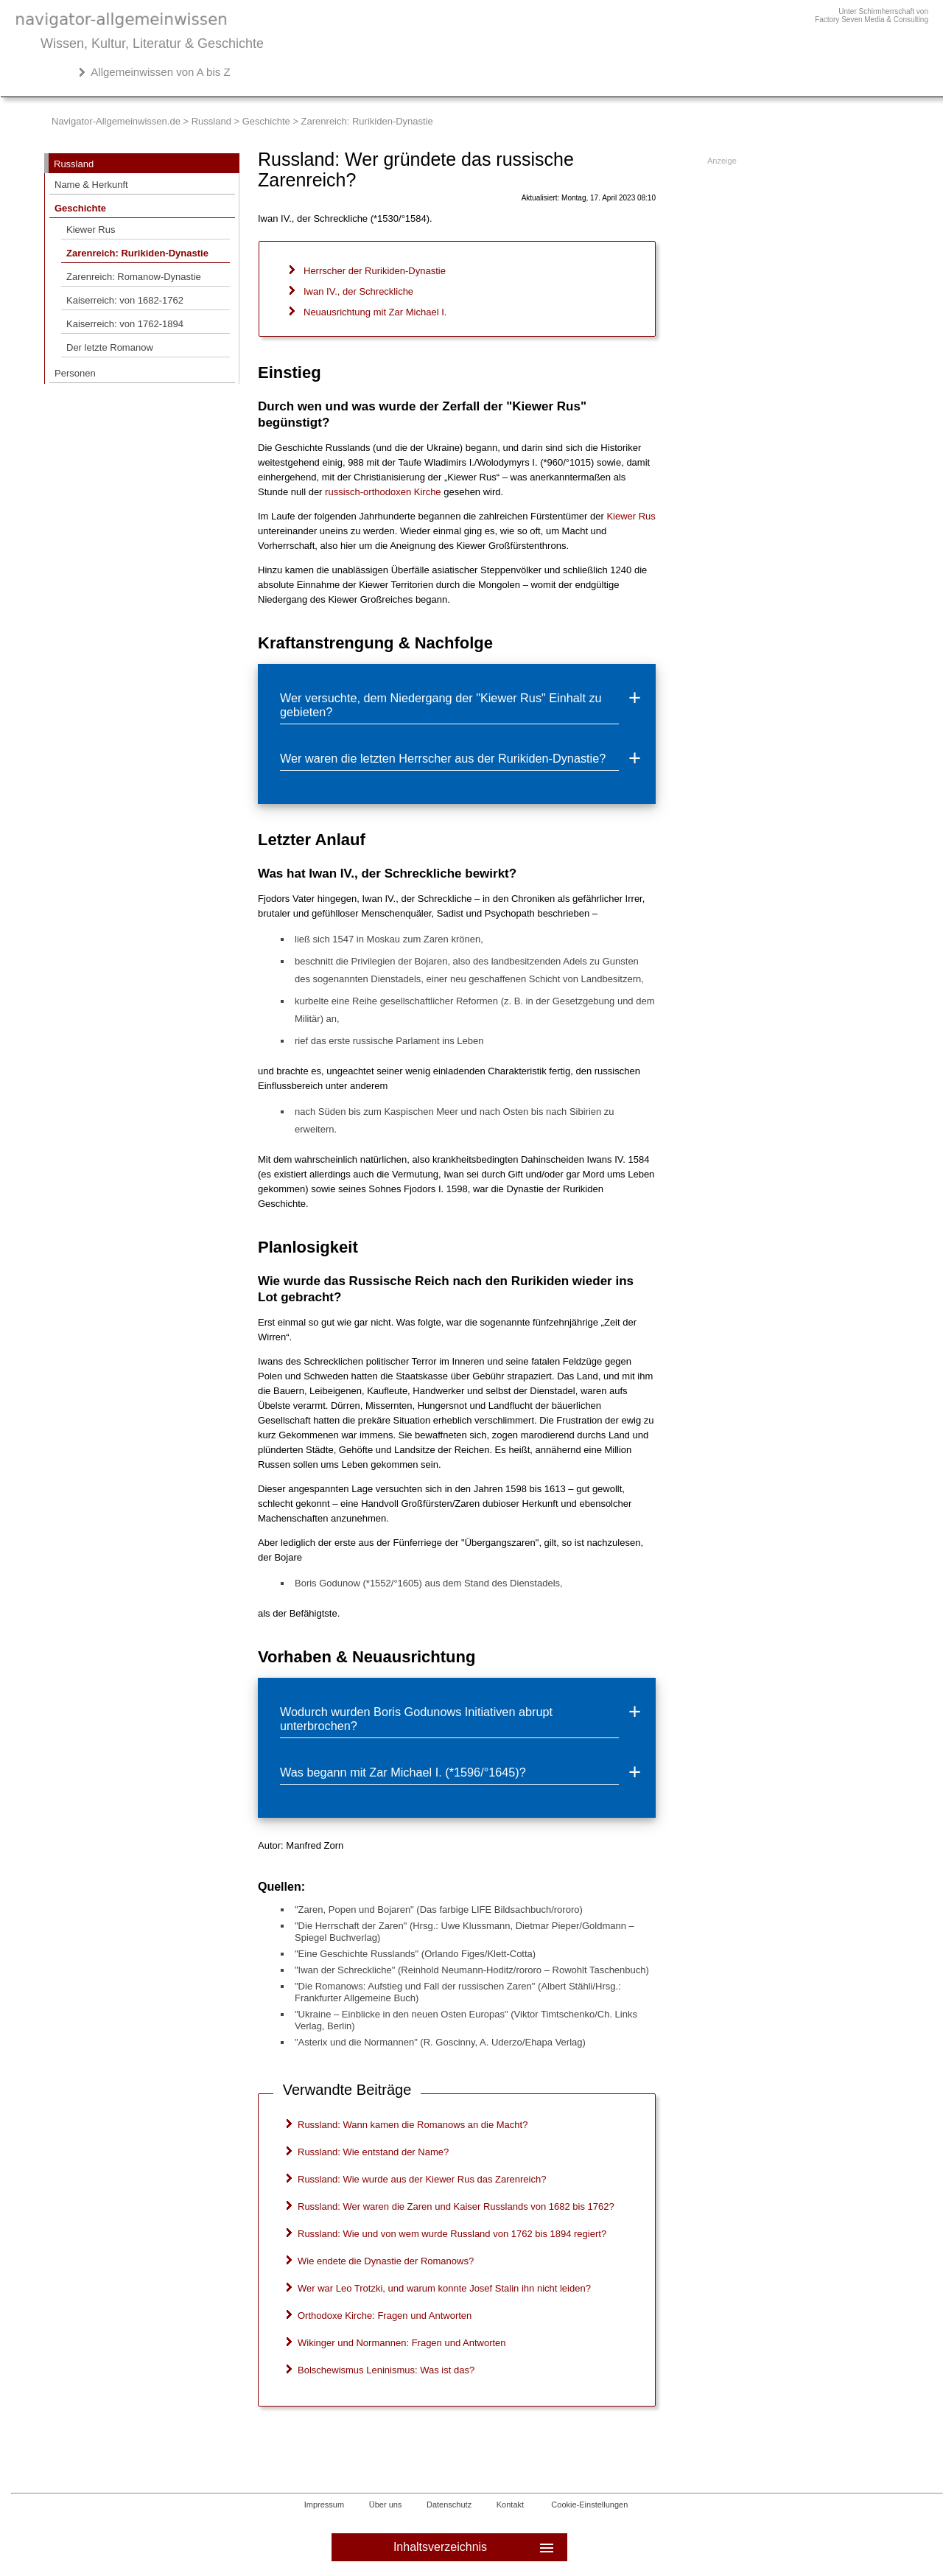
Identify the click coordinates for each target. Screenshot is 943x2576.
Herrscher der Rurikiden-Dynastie (375, 270)
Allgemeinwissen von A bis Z (160, 72)
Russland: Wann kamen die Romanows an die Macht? (412, 2124)
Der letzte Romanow (109, 347)
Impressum (324, 2504)
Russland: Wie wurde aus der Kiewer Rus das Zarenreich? (422, 2179)
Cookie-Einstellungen (589, 2504)
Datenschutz (449, 2504)
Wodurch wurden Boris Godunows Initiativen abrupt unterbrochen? (416, 1718)
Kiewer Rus (90, 229)
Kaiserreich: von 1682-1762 (124, 300)
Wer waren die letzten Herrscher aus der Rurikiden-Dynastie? (443, 758)
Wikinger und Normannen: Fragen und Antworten (402, 2342)
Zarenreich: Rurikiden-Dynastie (137, 253)
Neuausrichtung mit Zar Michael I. (375, 312)
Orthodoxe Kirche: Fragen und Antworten (385, 2315)
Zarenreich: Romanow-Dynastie (133, 276)
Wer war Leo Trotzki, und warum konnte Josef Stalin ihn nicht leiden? (444, 2288)
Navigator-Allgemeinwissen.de (116, 121)
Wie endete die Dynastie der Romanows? (386, 2261)
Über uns (385, 2504)
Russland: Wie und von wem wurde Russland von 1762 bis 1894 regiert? (452, 2233)
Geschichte (266, 121)
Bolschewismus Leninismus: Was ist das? (386, 2370)
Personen (75, 373)
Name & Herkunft (91, 184)
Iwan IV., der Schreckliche (358, 291)
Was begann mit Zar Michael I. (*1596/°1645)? (403, 1772)
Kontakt (510, 2504)
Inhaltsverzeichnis (474, 2547)
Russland (211, 121)
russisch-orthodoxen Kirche (383, 491)
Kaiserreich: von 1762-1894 (124, 323)
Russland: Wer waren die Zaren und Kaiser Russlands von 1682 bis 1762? (456, 2206)
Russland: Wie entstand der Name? (373, 2151)
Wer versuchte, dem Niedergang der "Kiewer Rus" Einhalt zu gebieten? (441, 704)
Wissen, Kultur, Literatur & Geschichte (152, 43)
